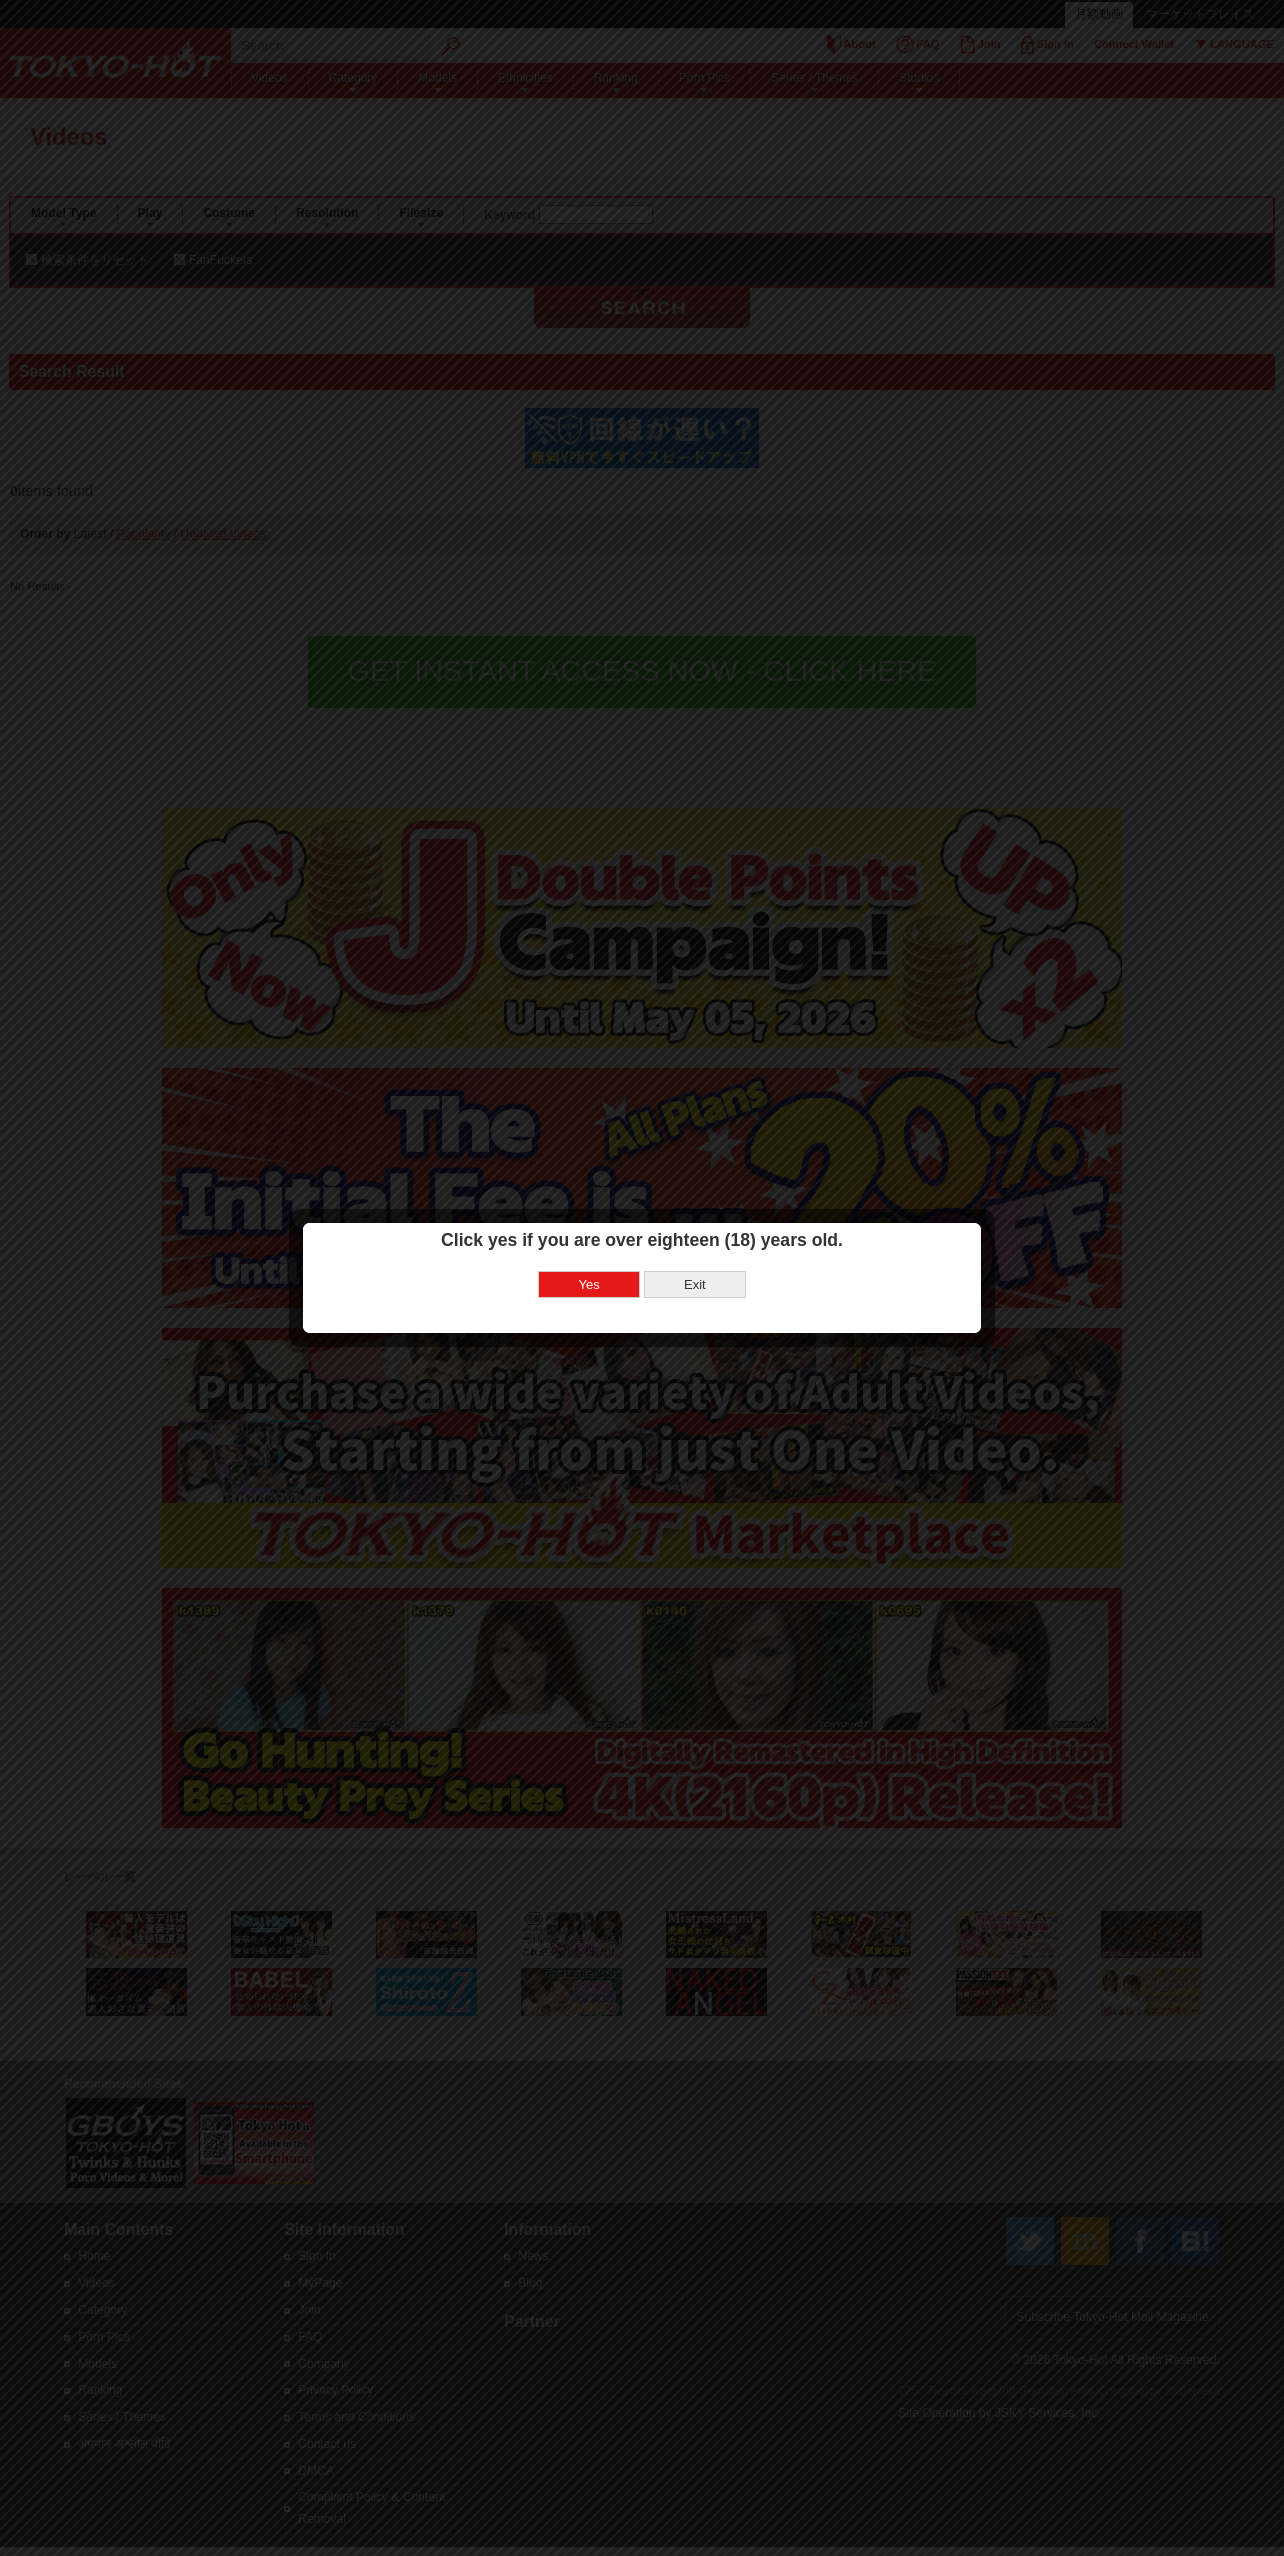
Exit (695, 1252)
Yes (589, 1252)
